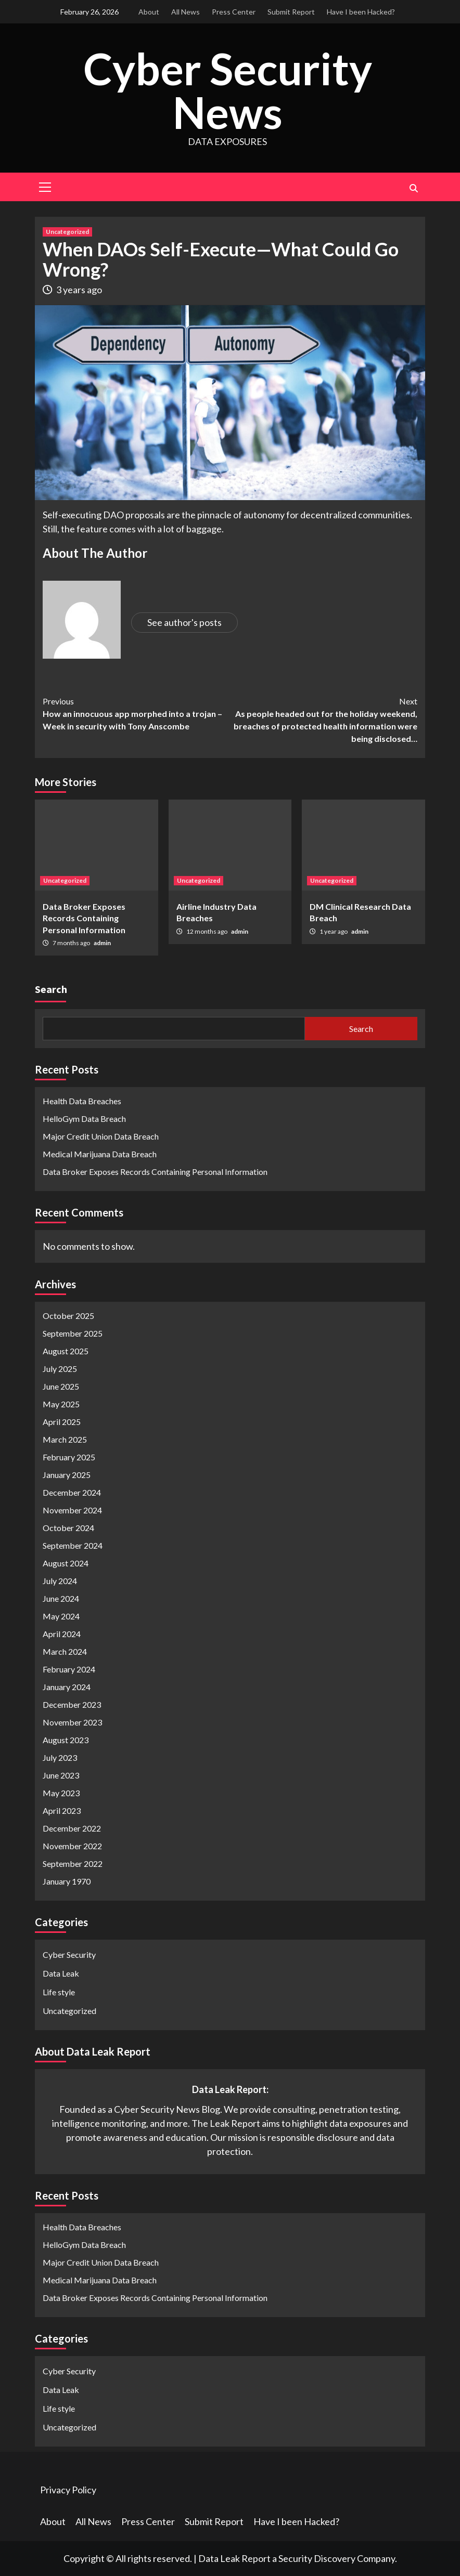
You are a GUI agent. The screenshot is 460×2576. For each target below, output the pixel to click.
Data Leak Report (234, 2558)
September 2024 (73, 1545)
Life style (59, 1991)
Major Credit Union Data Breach (101, 1136)
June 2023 (61, 1775)
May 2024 (61, 1615)
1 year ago (334, 931)
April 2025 (62, 1421)
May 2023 (61, 1792)
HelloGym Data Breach (84, 1118)
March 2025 (65, 1439)
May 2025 (61, 1403)
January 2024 (67, 1686)
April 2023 (62, 1810)
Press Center (233, 11)
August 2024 (65, 1562)
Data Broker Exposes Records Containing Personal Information (84, 918)
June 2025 (61, 1386)
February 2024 (69, 1668)
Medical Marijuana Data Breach (100, 1154)
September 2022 (73, 1863)
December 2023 (72, 1704)
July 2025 (60, 1368)
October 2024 (68, 1527)
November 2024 (72, 1509)
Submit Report (291, 11)
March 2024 (65, 1651)
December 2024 (72, 1492)
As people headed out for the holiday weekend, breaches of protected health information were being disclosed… (323, 719)
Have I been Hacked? (361, 11)
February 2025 (69, 1456)
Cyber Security (69, 1954)
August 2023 (65, 1739)
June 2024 (61, 1598)
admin (102, 943)
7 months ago (72, 943)
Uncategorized (67, 231)
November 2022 (72, 1845)
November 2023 (72, 1722)
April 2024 (62, 1633)
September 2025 (73, 1333)
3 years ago (79, 289)
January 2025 (67, 1474)
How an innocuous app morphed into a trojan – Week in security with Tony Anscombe (136, 713)
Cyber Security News (228, 90)
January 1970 (67, 1881)
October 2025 (68, 1315)
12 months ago (207, 931)
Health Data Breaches (82, 1101)
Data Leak (61, 1973)
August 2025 (65, 1350)
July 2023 (60, 1757)
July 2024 (60, 1580)
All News (185, 11)
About (148, 11)
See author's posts (184, 621)
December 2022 (72, 1828)
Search (51, 989)
